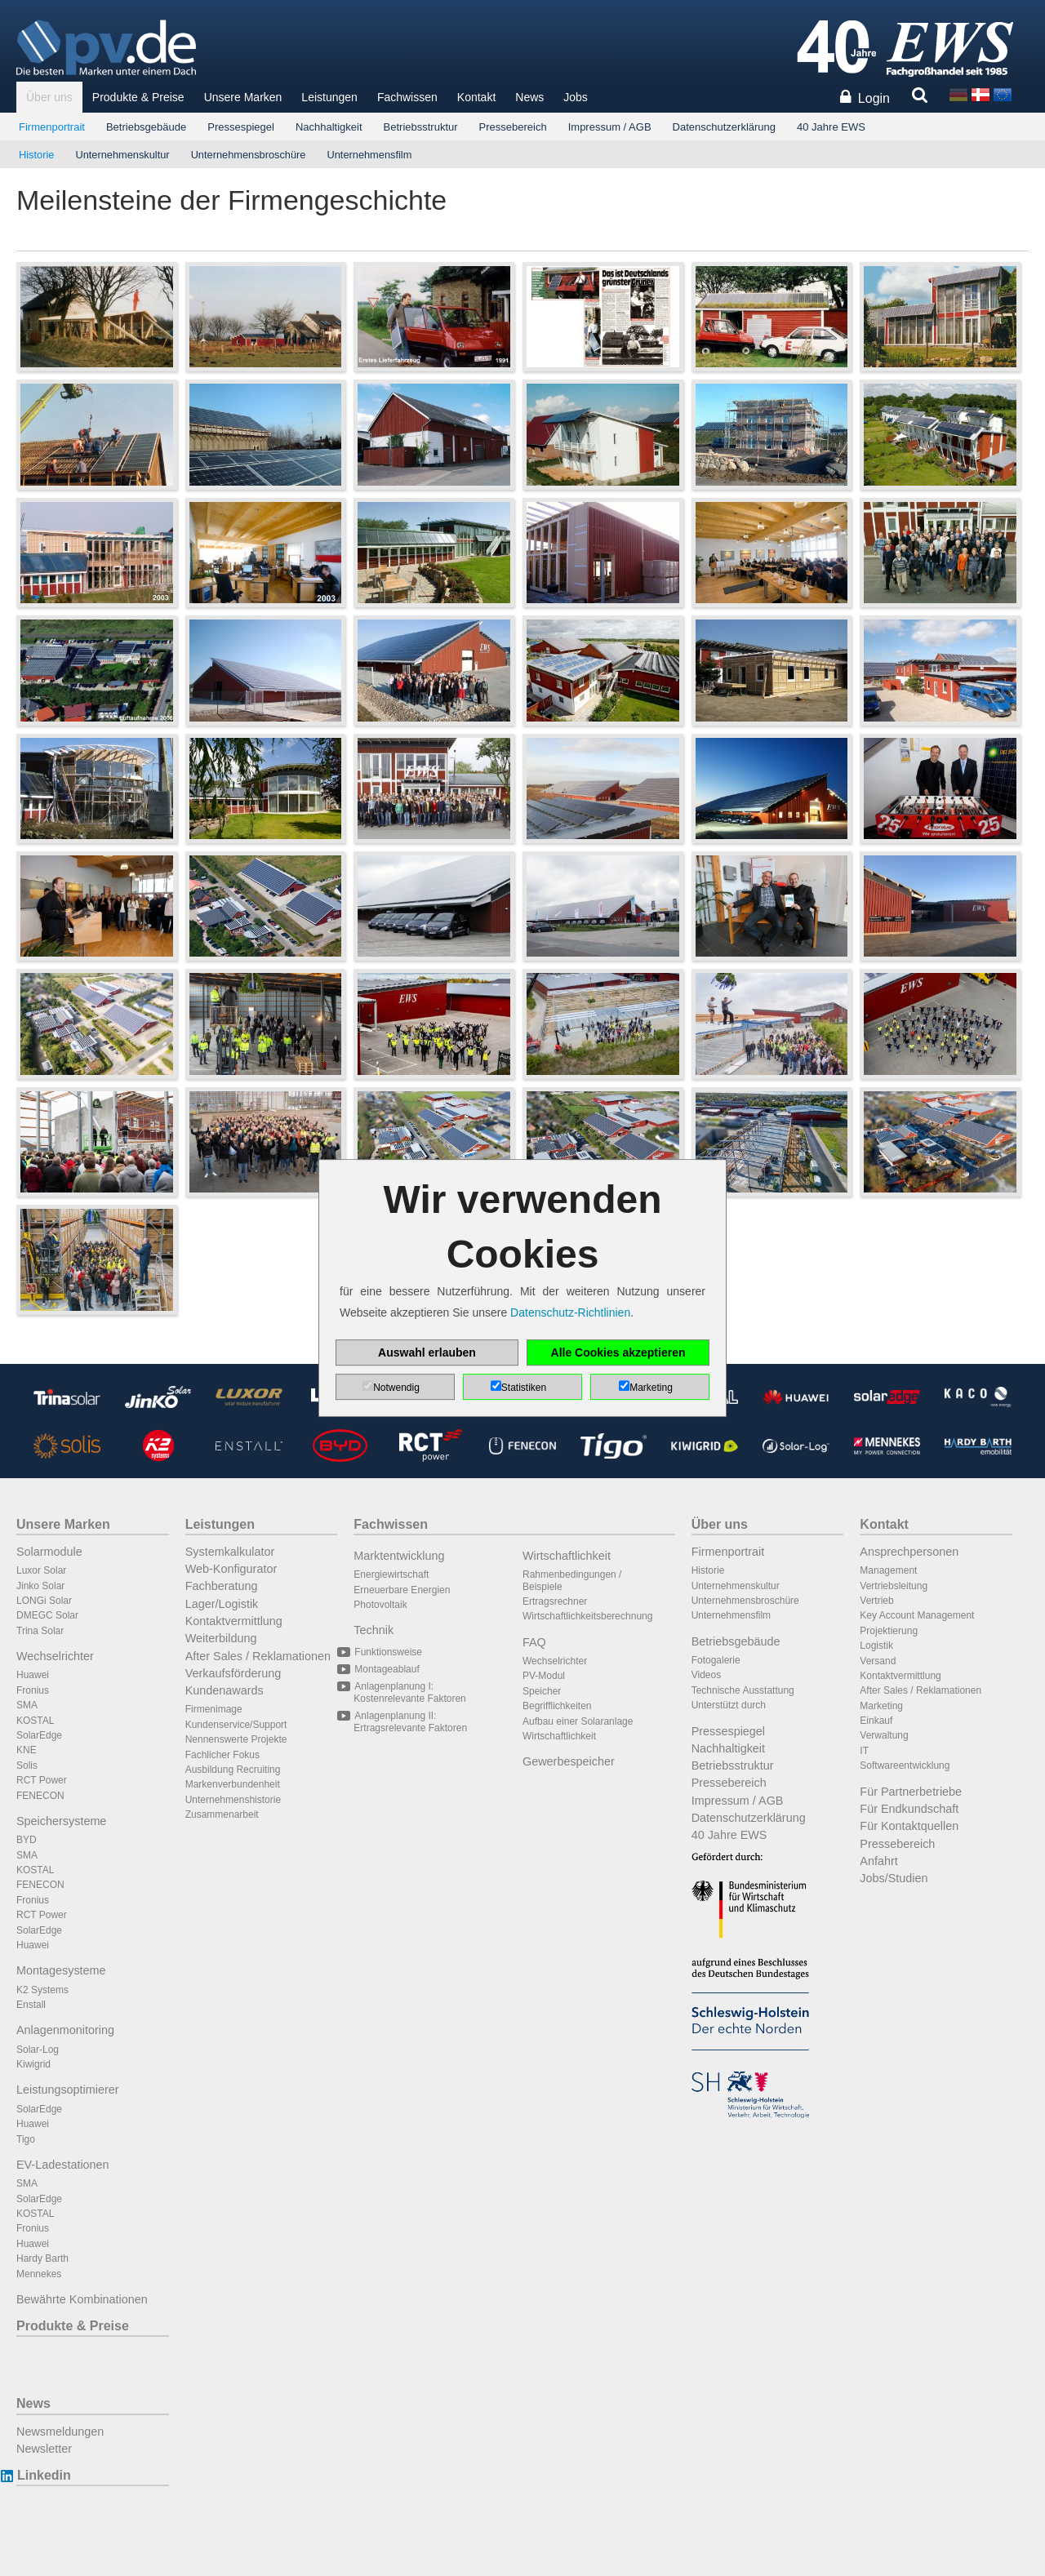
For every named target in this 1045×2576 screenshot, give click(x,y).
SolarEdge (39, 1735)
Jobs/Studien (893, 1878)
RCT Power (41, 1780)
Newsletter (44, 2448)
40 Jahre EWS (831, 127)
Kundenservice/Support (236, 1724)
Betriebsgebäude (146, 127)
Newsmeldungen (60, 2431)
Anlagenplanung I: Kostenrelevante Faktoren (409, 1692)
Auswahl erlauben (427, 1352)
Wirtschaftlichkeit (566, 1555)
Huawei (32, 1675)
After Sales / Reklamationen (258, 1656)
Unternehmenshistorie (233, 1799)
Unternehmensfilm (369, 155)
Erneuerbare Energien (402, 1590)
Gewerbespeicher (568, 1761)
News (529, 97)
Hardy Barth (42, 2258)
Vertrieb (876, 1600)
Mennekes (38, 2274)
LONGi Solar (44, 1600)
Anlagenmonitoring (65, 2029)
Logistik (876, 1645)
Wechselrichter (55, 1656)
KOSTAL (35, 1720)
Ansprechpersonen (909, 1551)
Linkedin (43, 2475)
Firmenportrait (52, 127)
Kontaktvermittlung (233, 1621)
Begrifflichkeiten (557, 1706)
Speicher (541, 1691)
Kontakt (476, 97)
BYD (26, 1839)
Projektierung (889, 1631)
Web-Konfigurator (231, 1568)
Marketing (881, 1706)
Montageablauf (386, 1669)
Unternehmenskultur (122, 155)
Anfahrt (878, 1861)
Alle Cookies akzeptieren (618, 1352)
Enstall (31, 2004)
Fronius (32, 1690)
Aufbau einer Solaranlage (577, 1721)
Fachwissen (407, 97)
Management (888, 1570)
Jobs (575, 97)
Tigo (25, 2139)
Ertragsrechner (554, 1601)
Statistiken (523, 1387)
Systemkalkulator (230, 1551)
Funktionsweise (388, 1652)
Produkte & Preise (138, 97)
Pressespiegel (240, 127)
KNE (26, 1750)
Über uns (49, 97)
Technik (374, 1630)
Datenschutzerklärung (724, 127)
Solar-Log (37, 2049)
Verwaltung (884, 1735)
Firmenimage (213, 1709)
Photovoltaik (380, 1604)
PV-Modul (543, 1675)
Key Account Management (917, 1615)
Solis (27, 1765)
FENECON (40, 1795)
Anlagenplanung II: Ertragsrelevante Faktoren (410, 1721)
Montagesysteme (61, 1970)
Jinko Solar (40, 1586)
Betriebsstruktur (421, 127)
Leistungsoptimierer (67, 2089)
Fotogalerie (715, 1660)
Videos (706, 1675)
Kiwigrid (33, 2064)
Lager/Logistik (222, 1603)
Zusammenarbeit (222, 1814)
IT (864, 1751)
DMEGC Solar (47, 1615)
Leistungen (329, 97)
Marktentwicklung (399, 1555)
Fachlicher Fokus (222, 1755)
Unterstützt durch (728, 1705)
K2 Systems (42, 1990)
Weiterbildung (221, 1638)
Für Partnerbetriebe (911, 1791)
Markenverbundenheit (232, 1784)
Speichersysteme (61, 1821)
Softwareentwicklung (904, 1765)
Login (874, 98)
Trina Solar (40, 1631)
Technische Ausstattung (742, 1690)
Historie (36, 155)
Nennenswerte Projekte (236, 1739)
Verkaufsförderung (233, 1673)
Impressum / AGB (609, 127)
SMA (27, 1705)
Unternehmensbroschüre (248, 155)
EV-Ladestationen (62, 2164)
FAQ (534, 1642)
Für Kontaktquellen (909, 1825)
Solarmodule (49, 1551)
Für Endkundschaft (909, 1808)
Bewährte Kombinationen (82, 2299)
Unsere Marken (243, 97)
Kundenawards (224, 1690)
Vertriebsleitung (893, 1586)
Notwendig (396, 1387)
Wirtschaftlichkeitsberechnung (587, 1616)
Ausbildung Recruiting (233, 1769)
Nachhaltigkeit (329, 127)
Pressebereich (513, 127)
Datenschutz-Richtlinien (570, 1312)
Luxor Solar (41, 1570)
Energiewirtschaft (391, 1574)
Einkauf (876, 1720)
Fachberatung (221, 1585)
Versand (878, 1661)
